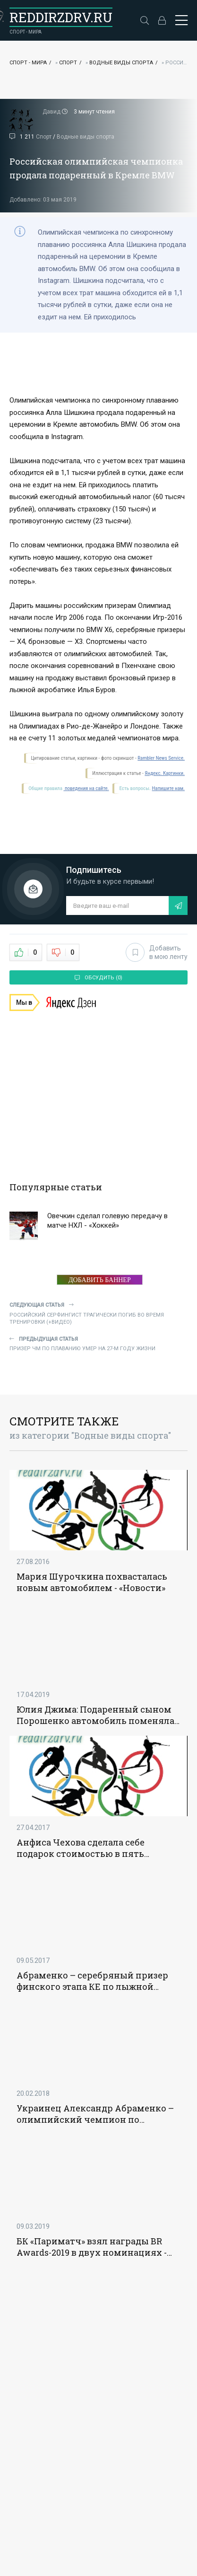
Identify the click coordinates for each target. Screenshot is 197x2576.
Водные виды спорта (121, 63)
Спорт (68, 63)
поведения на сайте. (86, 788)
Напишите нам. (168, 788)
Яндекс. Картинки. (165, 773)
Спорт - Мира (28, 63)
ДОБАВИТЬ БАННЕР (100, 1280)
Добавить (157, 952)
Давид (51, 111)
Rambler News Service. (161, 758)
